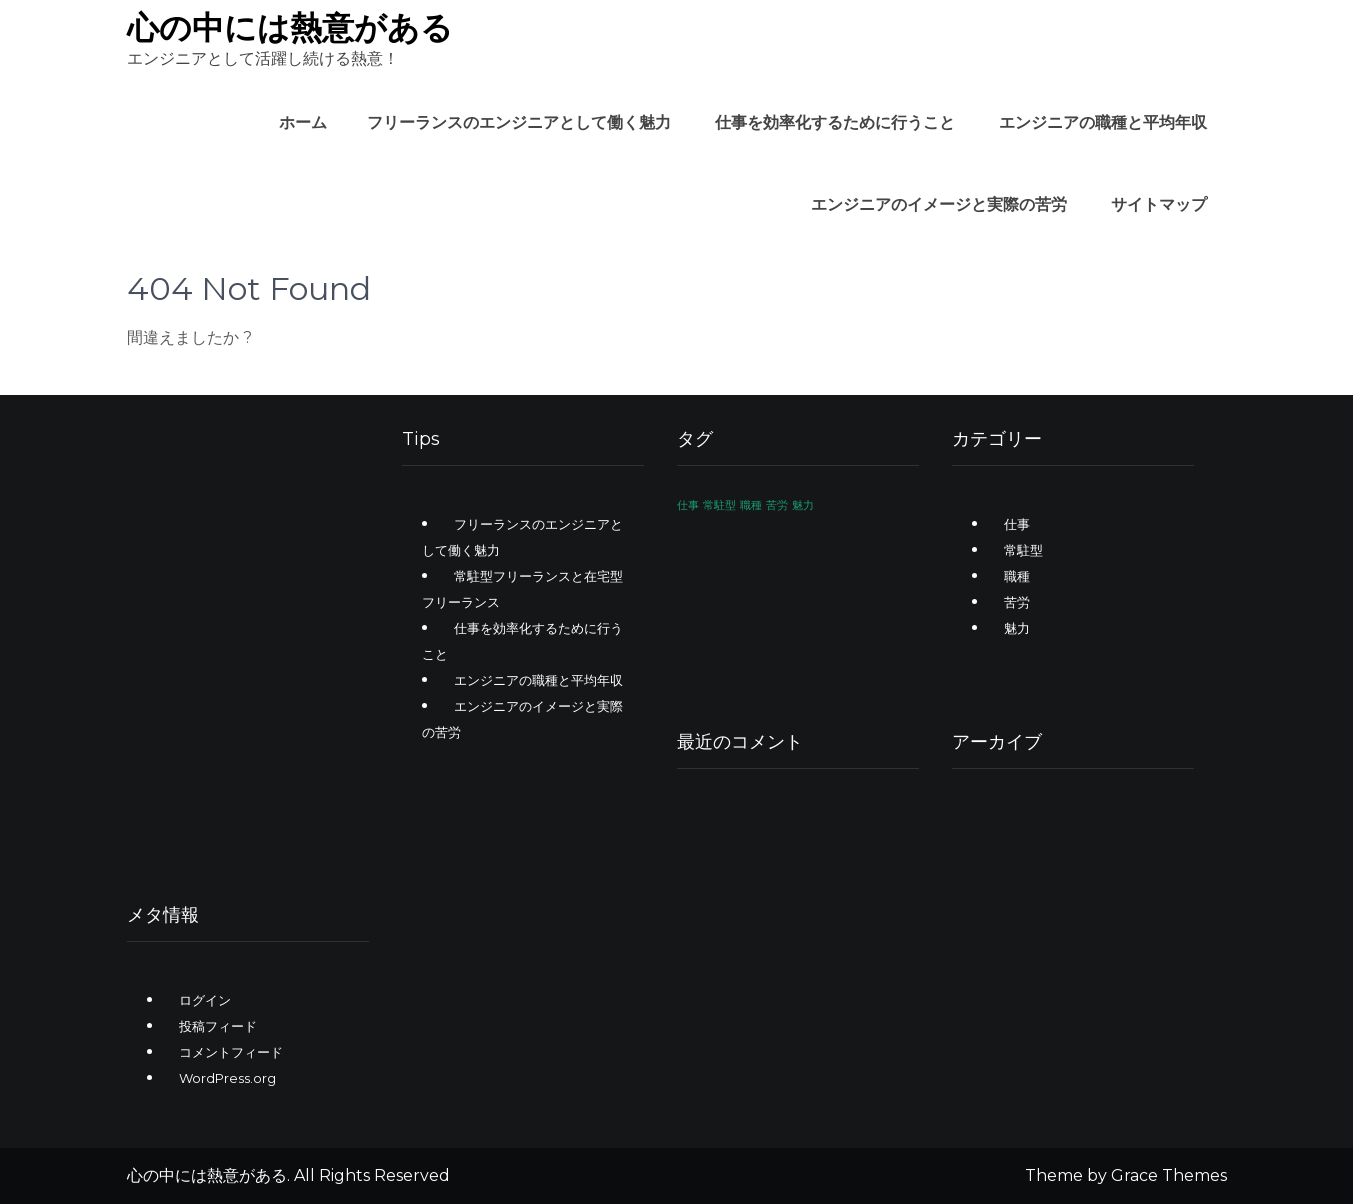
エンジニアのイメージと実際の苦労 (939, 204)
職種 (1017, 576)
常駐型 (1023, 550)
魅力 (1017, 628)
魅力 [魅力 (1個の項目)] (803, 505)
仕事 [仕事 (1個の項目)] (688, 505)
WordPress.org (227, 1078)
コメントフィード (231, 1052)
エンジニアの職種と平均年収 (1103, 122)
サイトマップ (1159, 204)
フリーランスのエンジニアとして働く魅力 (519, 122)
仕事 (1017, 524)
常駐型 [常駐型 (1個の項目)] (719, 505)
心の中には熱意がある (290, 27)
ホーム (303, 122)
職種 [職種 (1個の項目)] (751, 505)
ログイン (205, 1000)
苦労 (1017, 602)
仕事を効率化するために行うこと (835, 122)
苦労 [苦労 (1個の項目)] (777, 505)
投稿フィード (218, 1026)
